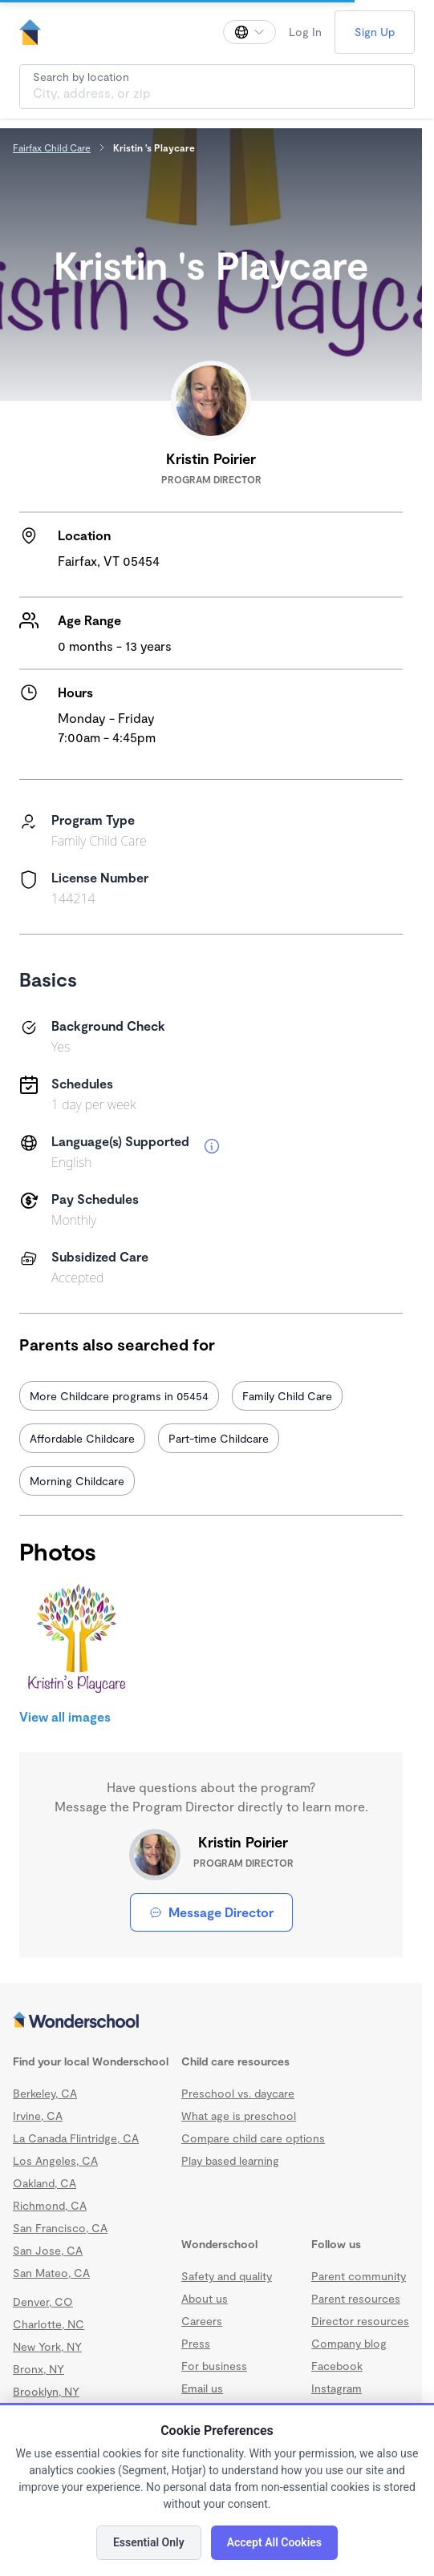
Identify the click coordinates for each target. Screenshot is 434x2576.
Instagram (336, 2388)
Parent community (358, 2276)
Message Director (211, 1912)
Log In (305, 31)
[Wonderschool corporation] (211, 2021)
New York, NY (47, 2346)
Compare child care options (253, 2138)
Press (195, 2343)
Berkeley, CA (45, 2093)
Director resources (360, 2321)
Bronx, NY (38, 2369)
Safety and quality (226, 2276)
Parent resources (355, 2298)
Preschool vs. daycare (237, 2093)
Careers (201, 2321)
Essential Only (149, 2542)
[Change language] (249, 32)
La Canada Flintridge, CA (76, 2138)
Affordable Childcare (82, 1438)
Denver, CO (43, 2301)
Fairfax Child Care (52, 147)
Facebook (337, 2365)
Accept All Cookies (274, 2542)
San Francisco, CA (60, 2228)
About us (204, 2298)
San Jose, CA (48, 2250)
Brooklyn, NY (46, 2391)
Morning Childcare (77, 1481)
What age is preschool (238, 2115)
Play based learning (230, 2160)
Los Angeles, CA (55, 2160)
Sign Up (375, 31)
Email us (202, 2388)
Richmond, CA (50, 2205)
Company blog (349, 2343)
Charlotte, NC (48, 2324)
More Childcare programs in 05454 (119, 1396)
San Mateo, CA (51, 2272)
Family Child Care (287, 1396)
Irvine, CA (38, 2115)
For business (214, 2365)
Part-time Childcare (218, 1438)
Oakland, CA (44, 2183)
